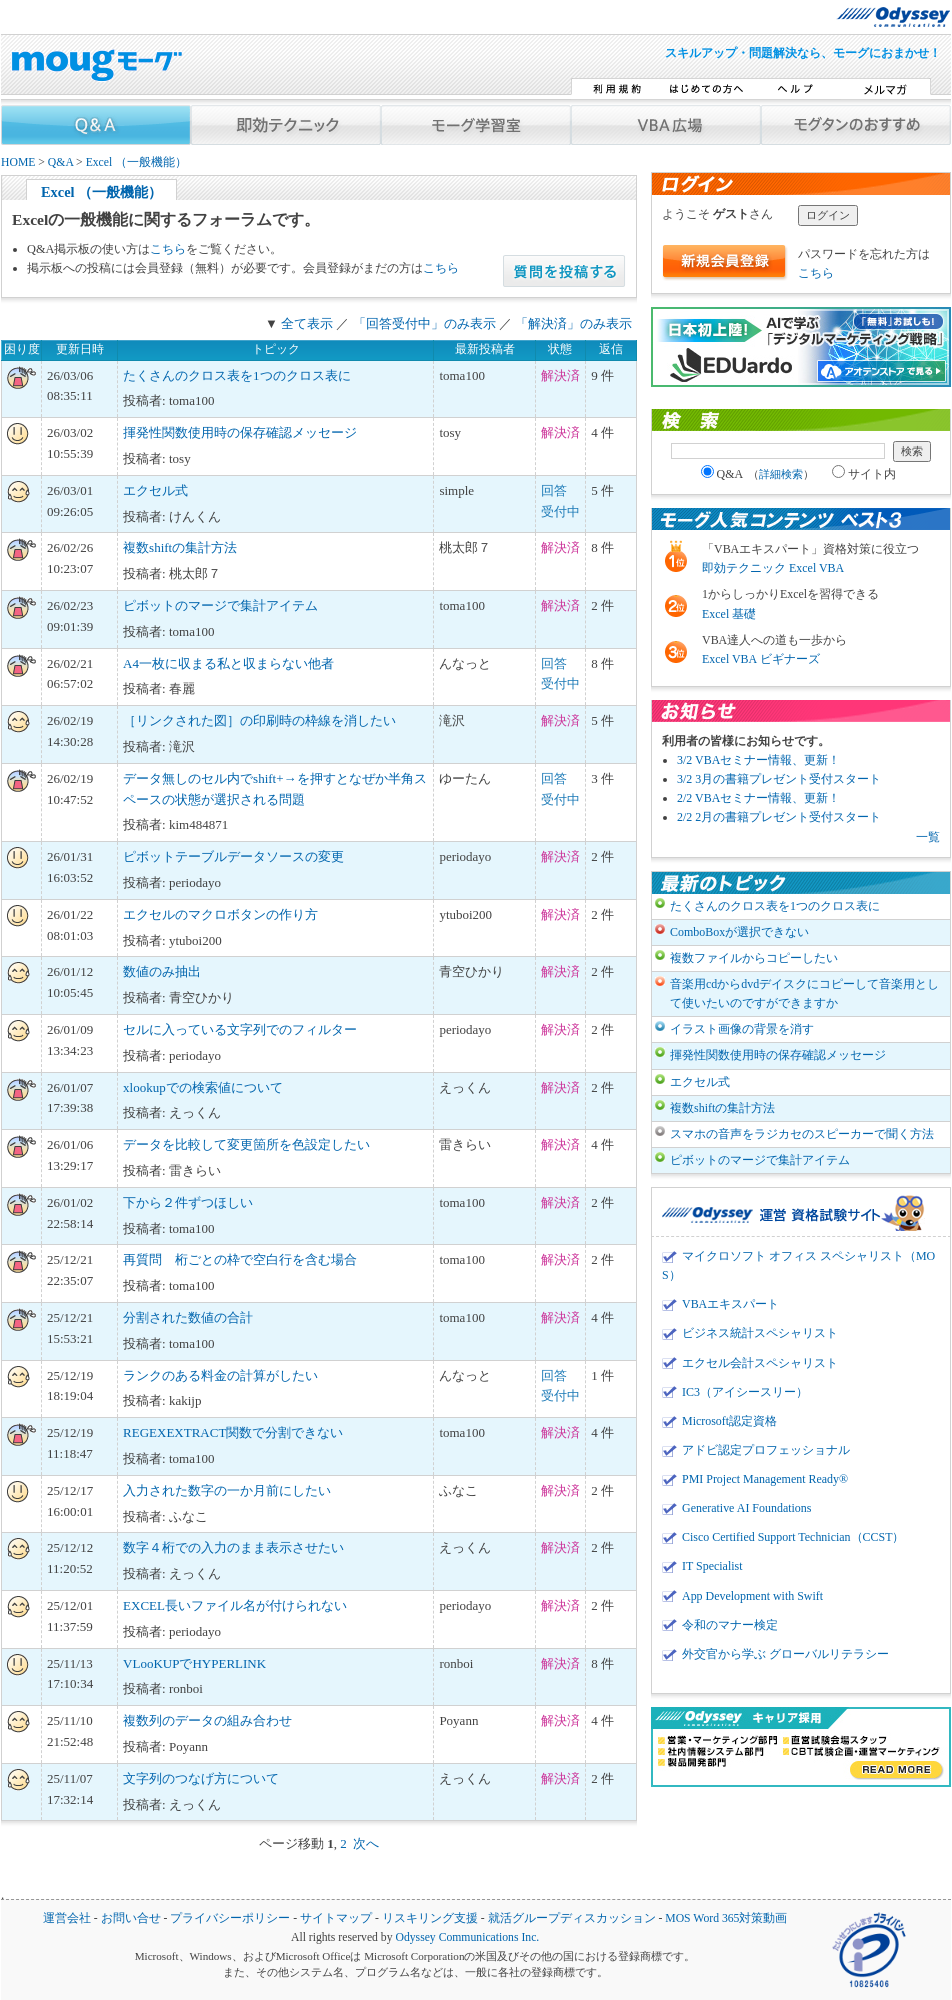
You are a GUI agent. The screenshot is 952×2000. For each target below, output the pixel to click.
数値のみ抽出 (162, 971)
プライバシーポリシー (230, 1918)
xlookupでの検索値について (203, 1087)
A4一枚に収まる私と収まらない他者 (228, 663)
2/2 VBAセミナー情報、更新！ (758, 798)
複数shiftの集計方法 (180, 547)
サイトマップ (336, 1918)
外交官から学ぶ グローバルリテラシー (785, 1654)
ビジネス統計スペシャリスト (760, 1333)
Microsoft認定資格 (729, 1421)
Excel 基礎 (729, 614)
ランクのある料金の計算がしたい (220, 1375)
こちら (168, 249)
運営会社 (67, 1918)
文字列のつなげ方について (201, 1778)
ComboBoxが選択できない (739, 932)
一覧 (928, 837)
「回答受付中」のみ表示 (424, 323)
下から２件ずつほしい (188, 1202)
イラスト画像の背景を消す (742, 1029)
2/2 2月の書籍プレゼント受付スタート (779, 817)
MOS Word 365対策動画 (726, 1918)
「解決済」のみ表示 (573, 323)
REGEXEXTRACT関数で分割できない (233, 1432)
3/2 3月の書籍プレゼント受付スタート (779, 779)
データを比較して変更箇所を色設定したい (246, 1144)
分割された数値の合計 (188, 1317)
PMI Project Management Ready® (765, 1479)
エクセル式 (155, 490)
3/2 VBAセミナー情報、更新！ (758, 760)
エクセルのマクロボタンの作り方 (220, 914)
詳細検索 (781, 474)
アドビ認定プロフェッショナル (766, 1450)
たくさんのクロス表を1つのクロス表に (237, 375)
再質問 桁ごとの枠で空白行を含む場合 (240, 1259)
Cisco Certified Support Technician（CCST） (793, 1537)
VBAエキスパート (730, 1304)
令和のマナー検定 (730, 1625)
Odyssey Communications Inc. (467, 1937)
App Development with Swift (752, 1596)
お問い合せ (131, 1918)
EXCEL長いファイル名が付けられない (235, 1605)
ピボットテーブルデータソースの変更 (233, 856)
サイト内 (864, 474)
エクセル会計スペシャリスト (760, 1363)
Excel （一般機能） (137, 162)
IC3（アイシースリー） (745, 1392)
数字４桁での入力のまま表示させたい (233, 1547)
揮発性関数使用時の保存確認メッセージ (240, 432)
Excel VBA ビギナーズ (761, 659)
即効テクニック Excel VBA (773, 568)
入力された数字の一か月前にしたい (227, 1490)
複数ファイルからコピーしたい (754, 958)
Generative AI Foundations (746, 1508)
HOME (18, 162)
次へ (366, 1843)
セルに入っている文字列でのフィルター (240, 1029)
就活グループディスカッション (572, 1918)
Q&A (60, 162)
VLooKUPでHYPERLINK (194, 1663)
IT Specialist (712, 1566)
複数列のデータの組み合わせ (207, 1720)
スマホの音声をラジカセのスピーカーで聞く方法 (802, 1134)
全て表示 (307, 323)
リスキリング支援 (430, 1918)
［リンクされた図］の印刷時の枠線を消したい (259, 720)
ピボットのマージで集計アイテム (220, 605)
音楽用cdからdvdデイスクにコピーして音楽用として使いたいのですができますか (804, 993)
